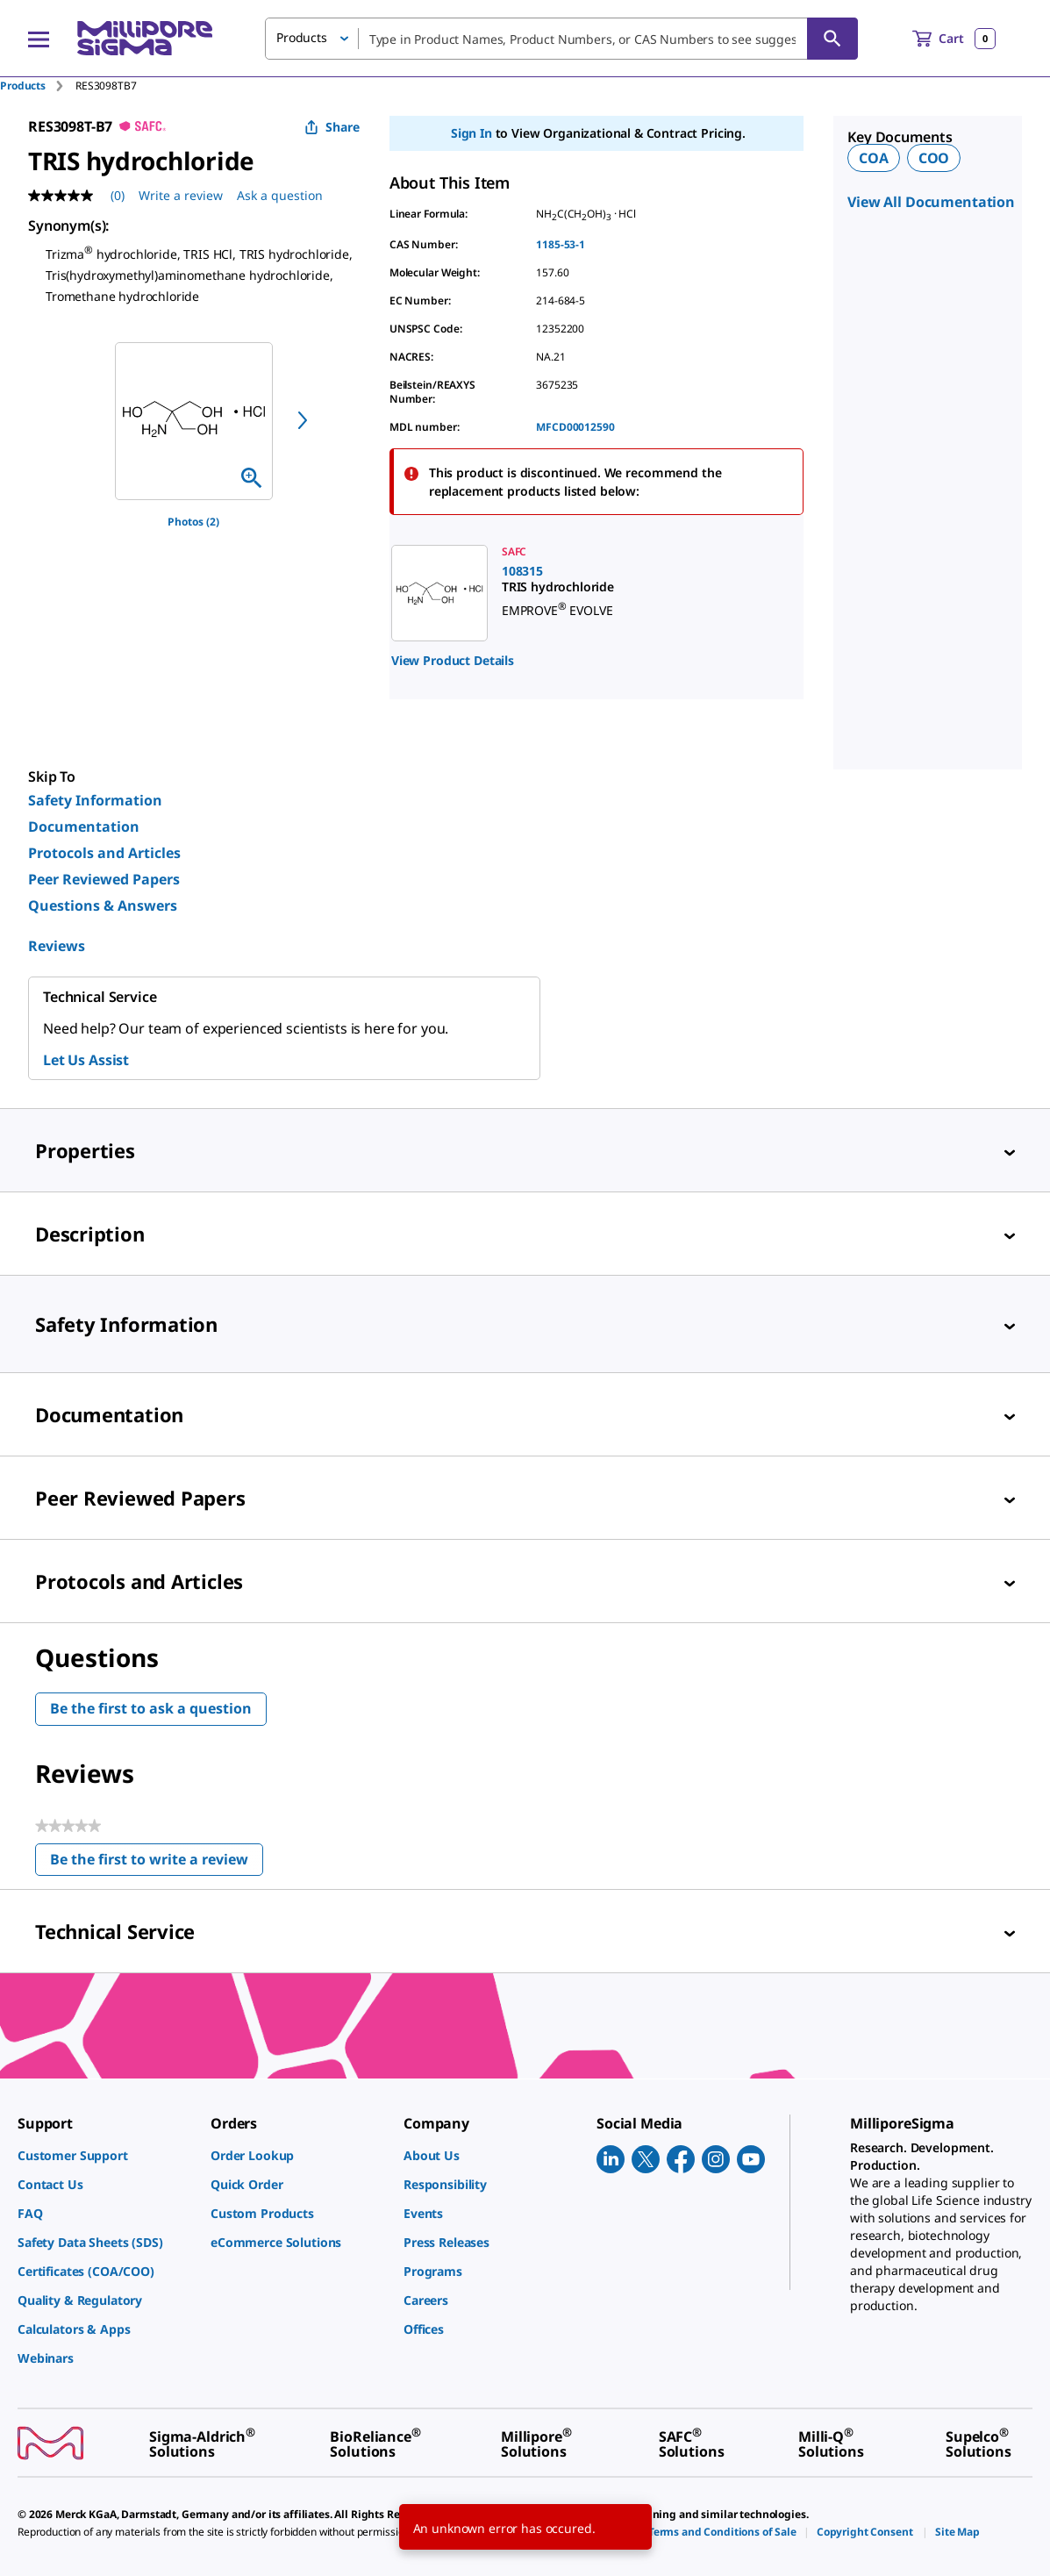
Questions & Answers (102, 905)
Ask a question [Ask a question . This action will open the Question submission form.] (280, 195)
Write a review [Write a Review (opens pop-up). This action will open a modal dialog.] (181, 195)
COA (874, 158)
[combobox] (561, 39)
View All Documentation (931, 202)
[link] (579, 593)
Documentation (83, 826)
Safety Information (95, 800)
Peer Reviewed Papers (104, 879)
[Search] (832, 39)
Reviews (56, 945)
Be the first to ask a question (151, 1708)
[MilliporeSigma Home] (144, 38)
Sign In (471, 133)
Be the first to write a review (156, 1863)
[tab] (37, 85)
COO (934, 158)
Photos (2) (193, 521)
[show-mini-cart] (954, 38)
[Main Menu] (38, 38)
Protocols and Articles (104, 852)
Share (332, 126)
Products (23, 85)
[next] (302, 420)
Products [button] (301, 37)
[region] (194, 421)
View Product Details (452, 660)
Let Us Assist (86, 1060)
